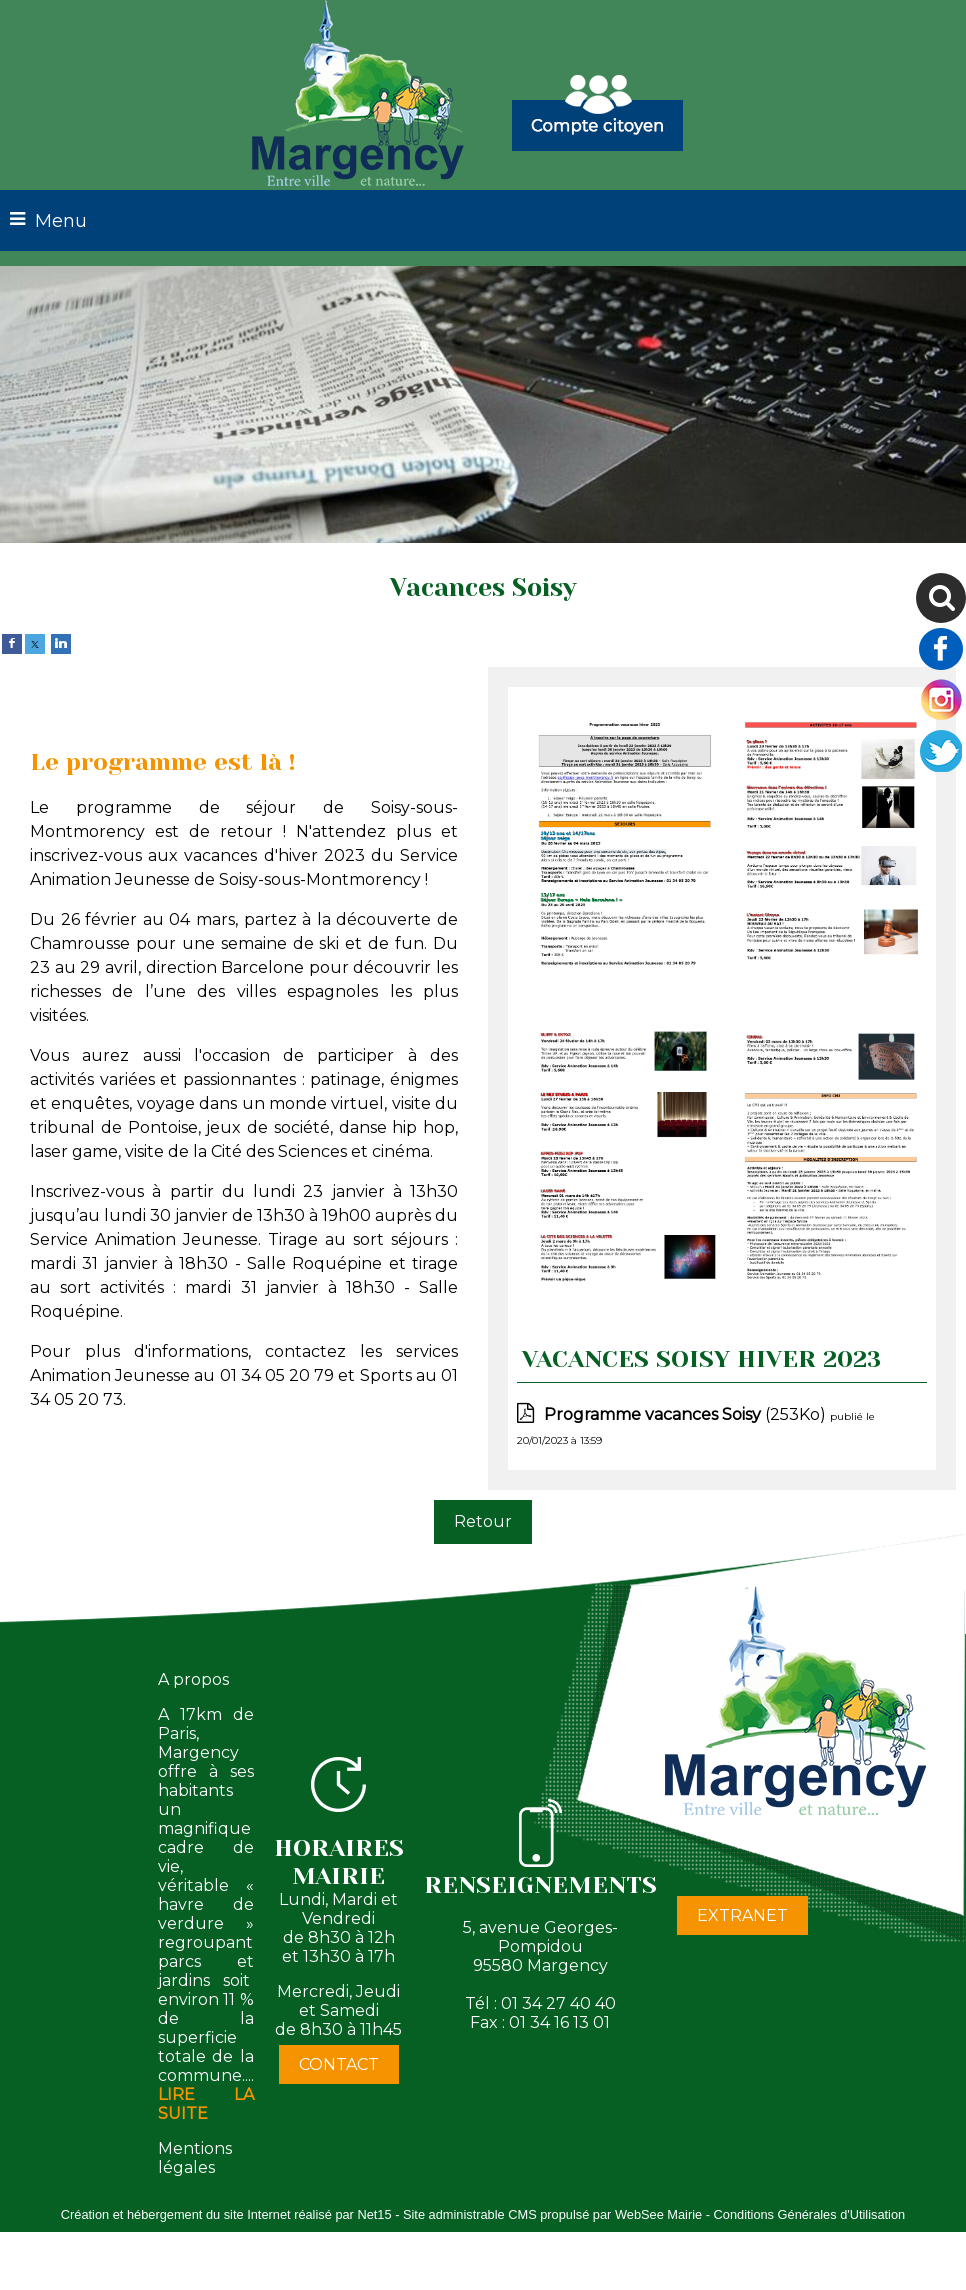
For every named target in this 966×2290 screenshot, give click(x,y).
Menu (61, 221)
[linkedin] (61, 642)
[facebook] (12, 642)
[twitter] (35, 642)
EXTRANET (742, 1915)
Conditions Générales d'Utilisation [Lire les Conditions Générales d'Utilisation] (810, 2214)
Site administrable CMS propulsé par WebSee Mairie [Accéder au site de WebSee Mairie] (552, 2214)
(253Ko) (687, 1414)
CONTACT (339, 2064)
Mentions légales (195, 2158)
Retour (483, 1521)
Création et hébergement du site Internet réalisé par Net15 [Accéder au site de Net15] (226, 2214)
